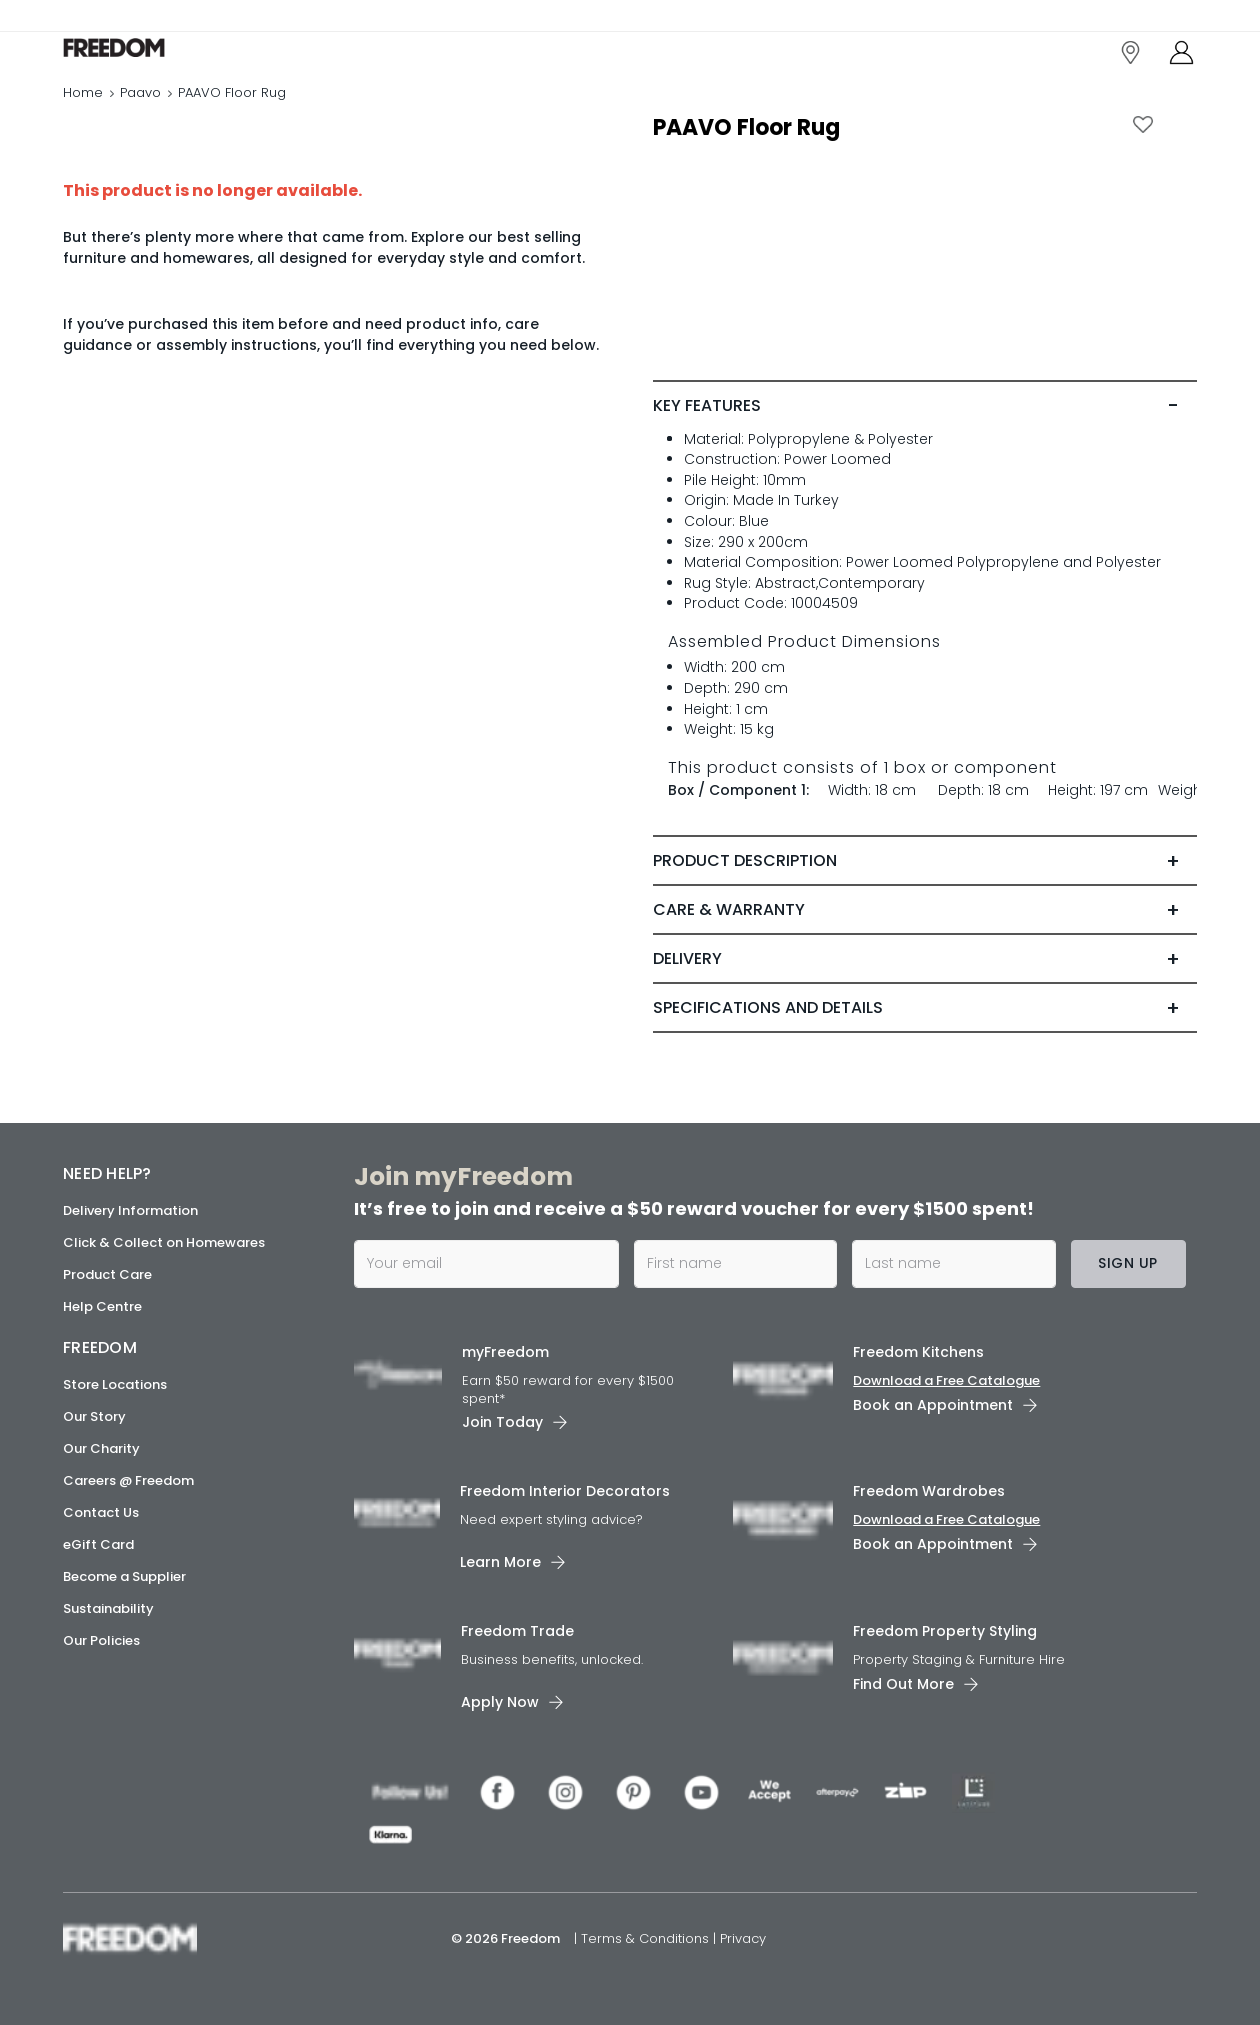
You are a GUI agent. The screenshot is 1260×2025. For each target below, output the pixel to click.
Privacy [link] (743, 1938)
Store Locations (115, 1384)
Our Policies (101, 1640)
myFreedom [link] (505, 1352)
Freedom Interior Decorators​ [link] (565, 1491)
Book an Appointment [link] (933, 1405)
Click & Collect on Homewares (164, 1242)
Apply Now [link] (500, 1702)
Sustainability (108, 1608)
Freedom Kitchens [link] (918, 1352)
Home (83, 114)
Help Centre (102, 1306)
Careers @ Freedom (128, 1480)
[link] (152, 58)
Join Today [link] (502, 1422)
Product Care (107, 1274)
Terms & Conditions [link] (647, 1938)
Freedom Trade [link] (517, 1631)
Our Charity (101, 1448)
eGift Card (98, 1544)
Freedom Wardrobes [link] (929, 1491)
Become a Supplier (124, 1576)
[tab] (925, 448)
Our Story (94, 1416)
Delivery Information (130, 1210)
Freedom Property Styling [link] (945, 1631)
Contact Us (101, 1512)
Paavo (140, 114)
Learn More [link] (500, 1562)
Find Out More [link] (903, 1684)
